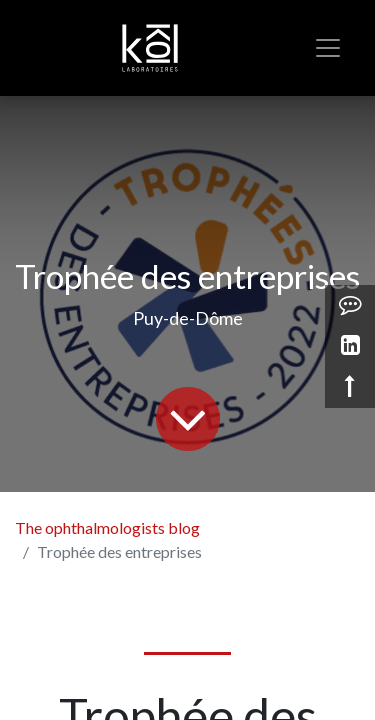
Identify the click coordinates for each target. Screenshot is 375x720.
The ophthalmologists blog (107, 527)
